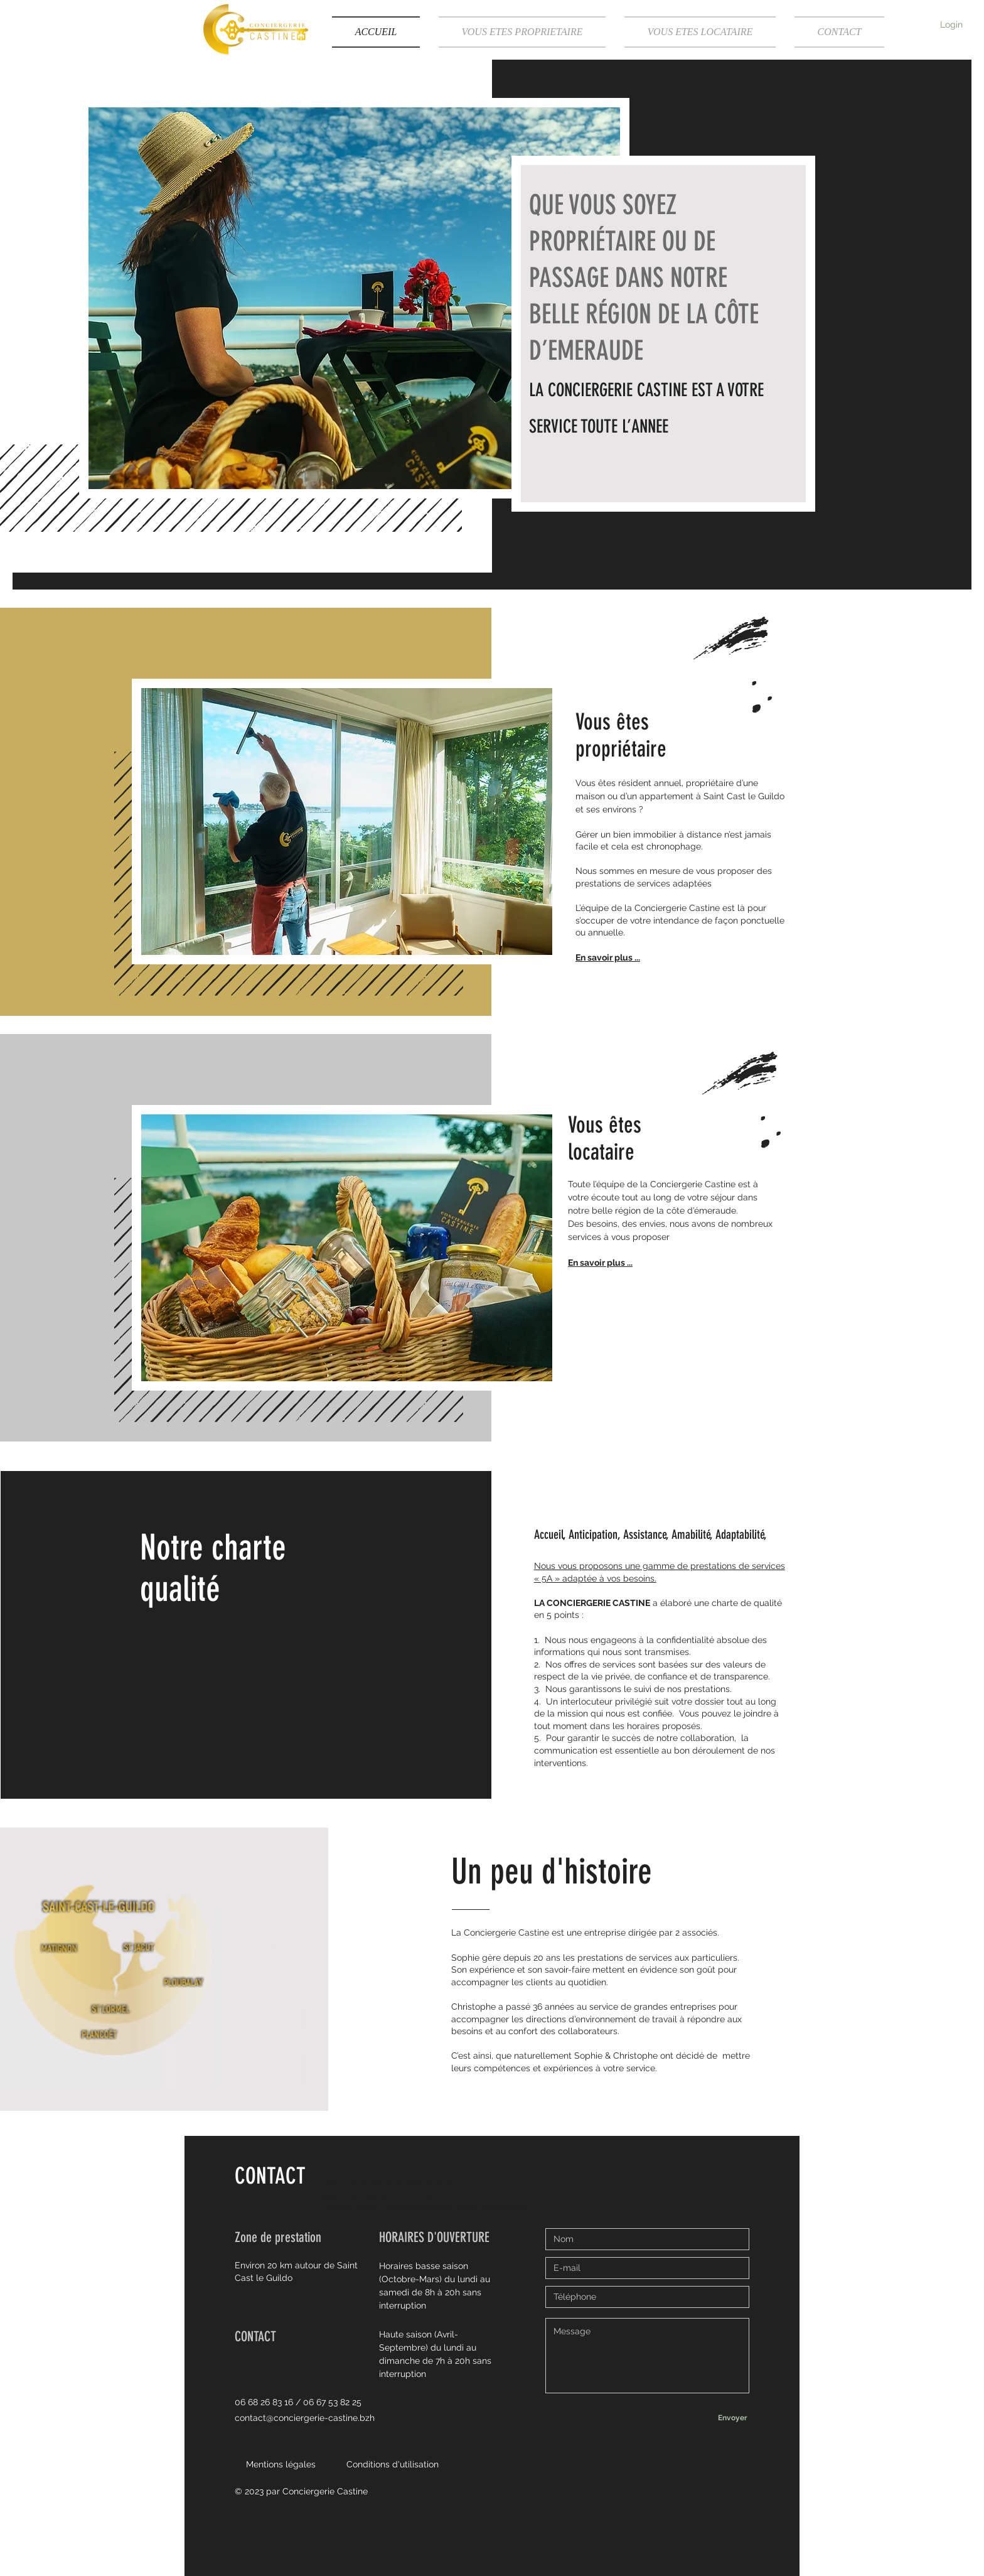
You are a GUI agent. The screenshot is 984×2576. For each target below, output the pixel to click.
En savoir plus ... (607, 957)
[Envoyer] (732, 2418)
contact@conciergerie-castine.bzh (305, 2418)
